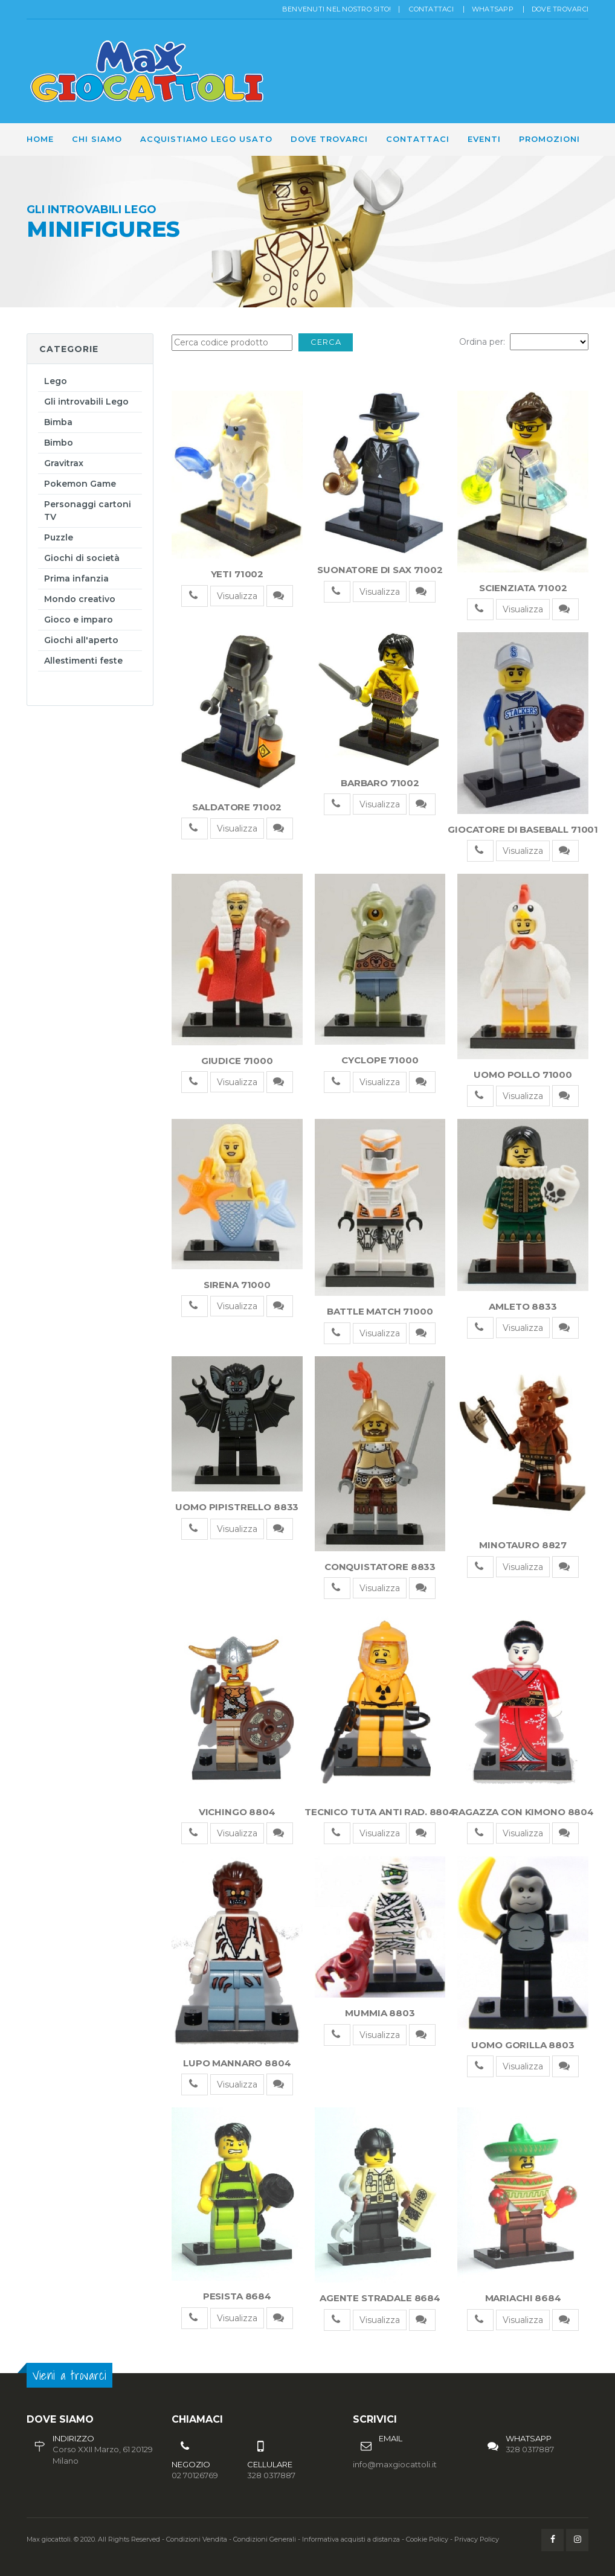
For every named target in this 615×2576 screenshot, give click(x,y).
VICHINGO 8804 (237, 1812)
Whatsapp (493, 9)
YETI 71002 (237, 574)
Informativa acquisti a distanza (351, 2539)
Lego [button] (55, 381)
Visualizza (237, 596)
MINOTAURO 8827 (523, 1545)
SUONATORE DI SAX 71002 (380, 569)
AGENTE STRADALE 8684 (380, 2298)
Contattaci (431, 9)
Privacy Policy (476, 2539)
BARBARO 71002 (380, 783)
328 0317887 (530, 2449)
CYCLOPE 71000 (379, 1060)
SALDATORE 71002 (237, 807)
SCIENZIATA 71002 (523, 588)
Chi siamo (97, 139)
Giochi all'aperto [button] (81, 640)
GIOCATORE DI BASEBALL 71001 (523, 829)
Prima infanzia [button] (76, 578)
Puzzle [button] (58, 537)
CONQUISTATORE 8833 (380, 1566)
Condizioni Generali (264, 2539)
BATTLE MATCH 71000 (380, 1311)
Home (40, 139)
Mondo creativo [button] (79, 599)
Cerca (326, 342)
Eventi (484, 139)
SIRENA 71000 (237, 1284)
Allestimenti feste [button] (83, 660)
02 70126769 (195, 2475)
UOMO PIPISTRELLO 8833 (236, 1507)
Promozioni (549, 139)
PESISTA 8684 (237, 2296)
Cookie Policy (427, 2539)
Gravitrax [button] (63, 463)
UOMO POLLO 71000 (523, 1074)
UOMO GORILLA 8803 (522, 2045)
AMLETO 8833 (522, 1306)
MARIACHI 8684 (523, 2298)
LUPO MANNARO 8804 (237, 2063)
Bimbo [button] (58, 442)
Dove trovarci (560, 9)
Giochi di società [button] (82, 558)
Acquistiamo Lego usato (206, 139)
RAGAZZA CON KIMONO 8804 (523, 1812)
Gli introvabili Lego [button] (86, 401)
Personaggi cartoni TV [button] (87, 510)
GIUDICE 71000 (237, 1060)
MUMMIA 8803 (379, 2013)
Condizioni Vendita (196, 2539)
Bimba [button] (58, 422)
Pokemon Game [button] (80, 483)
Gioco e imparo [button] (78, 619)
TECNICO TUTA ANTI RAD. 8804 (380, 1812)
